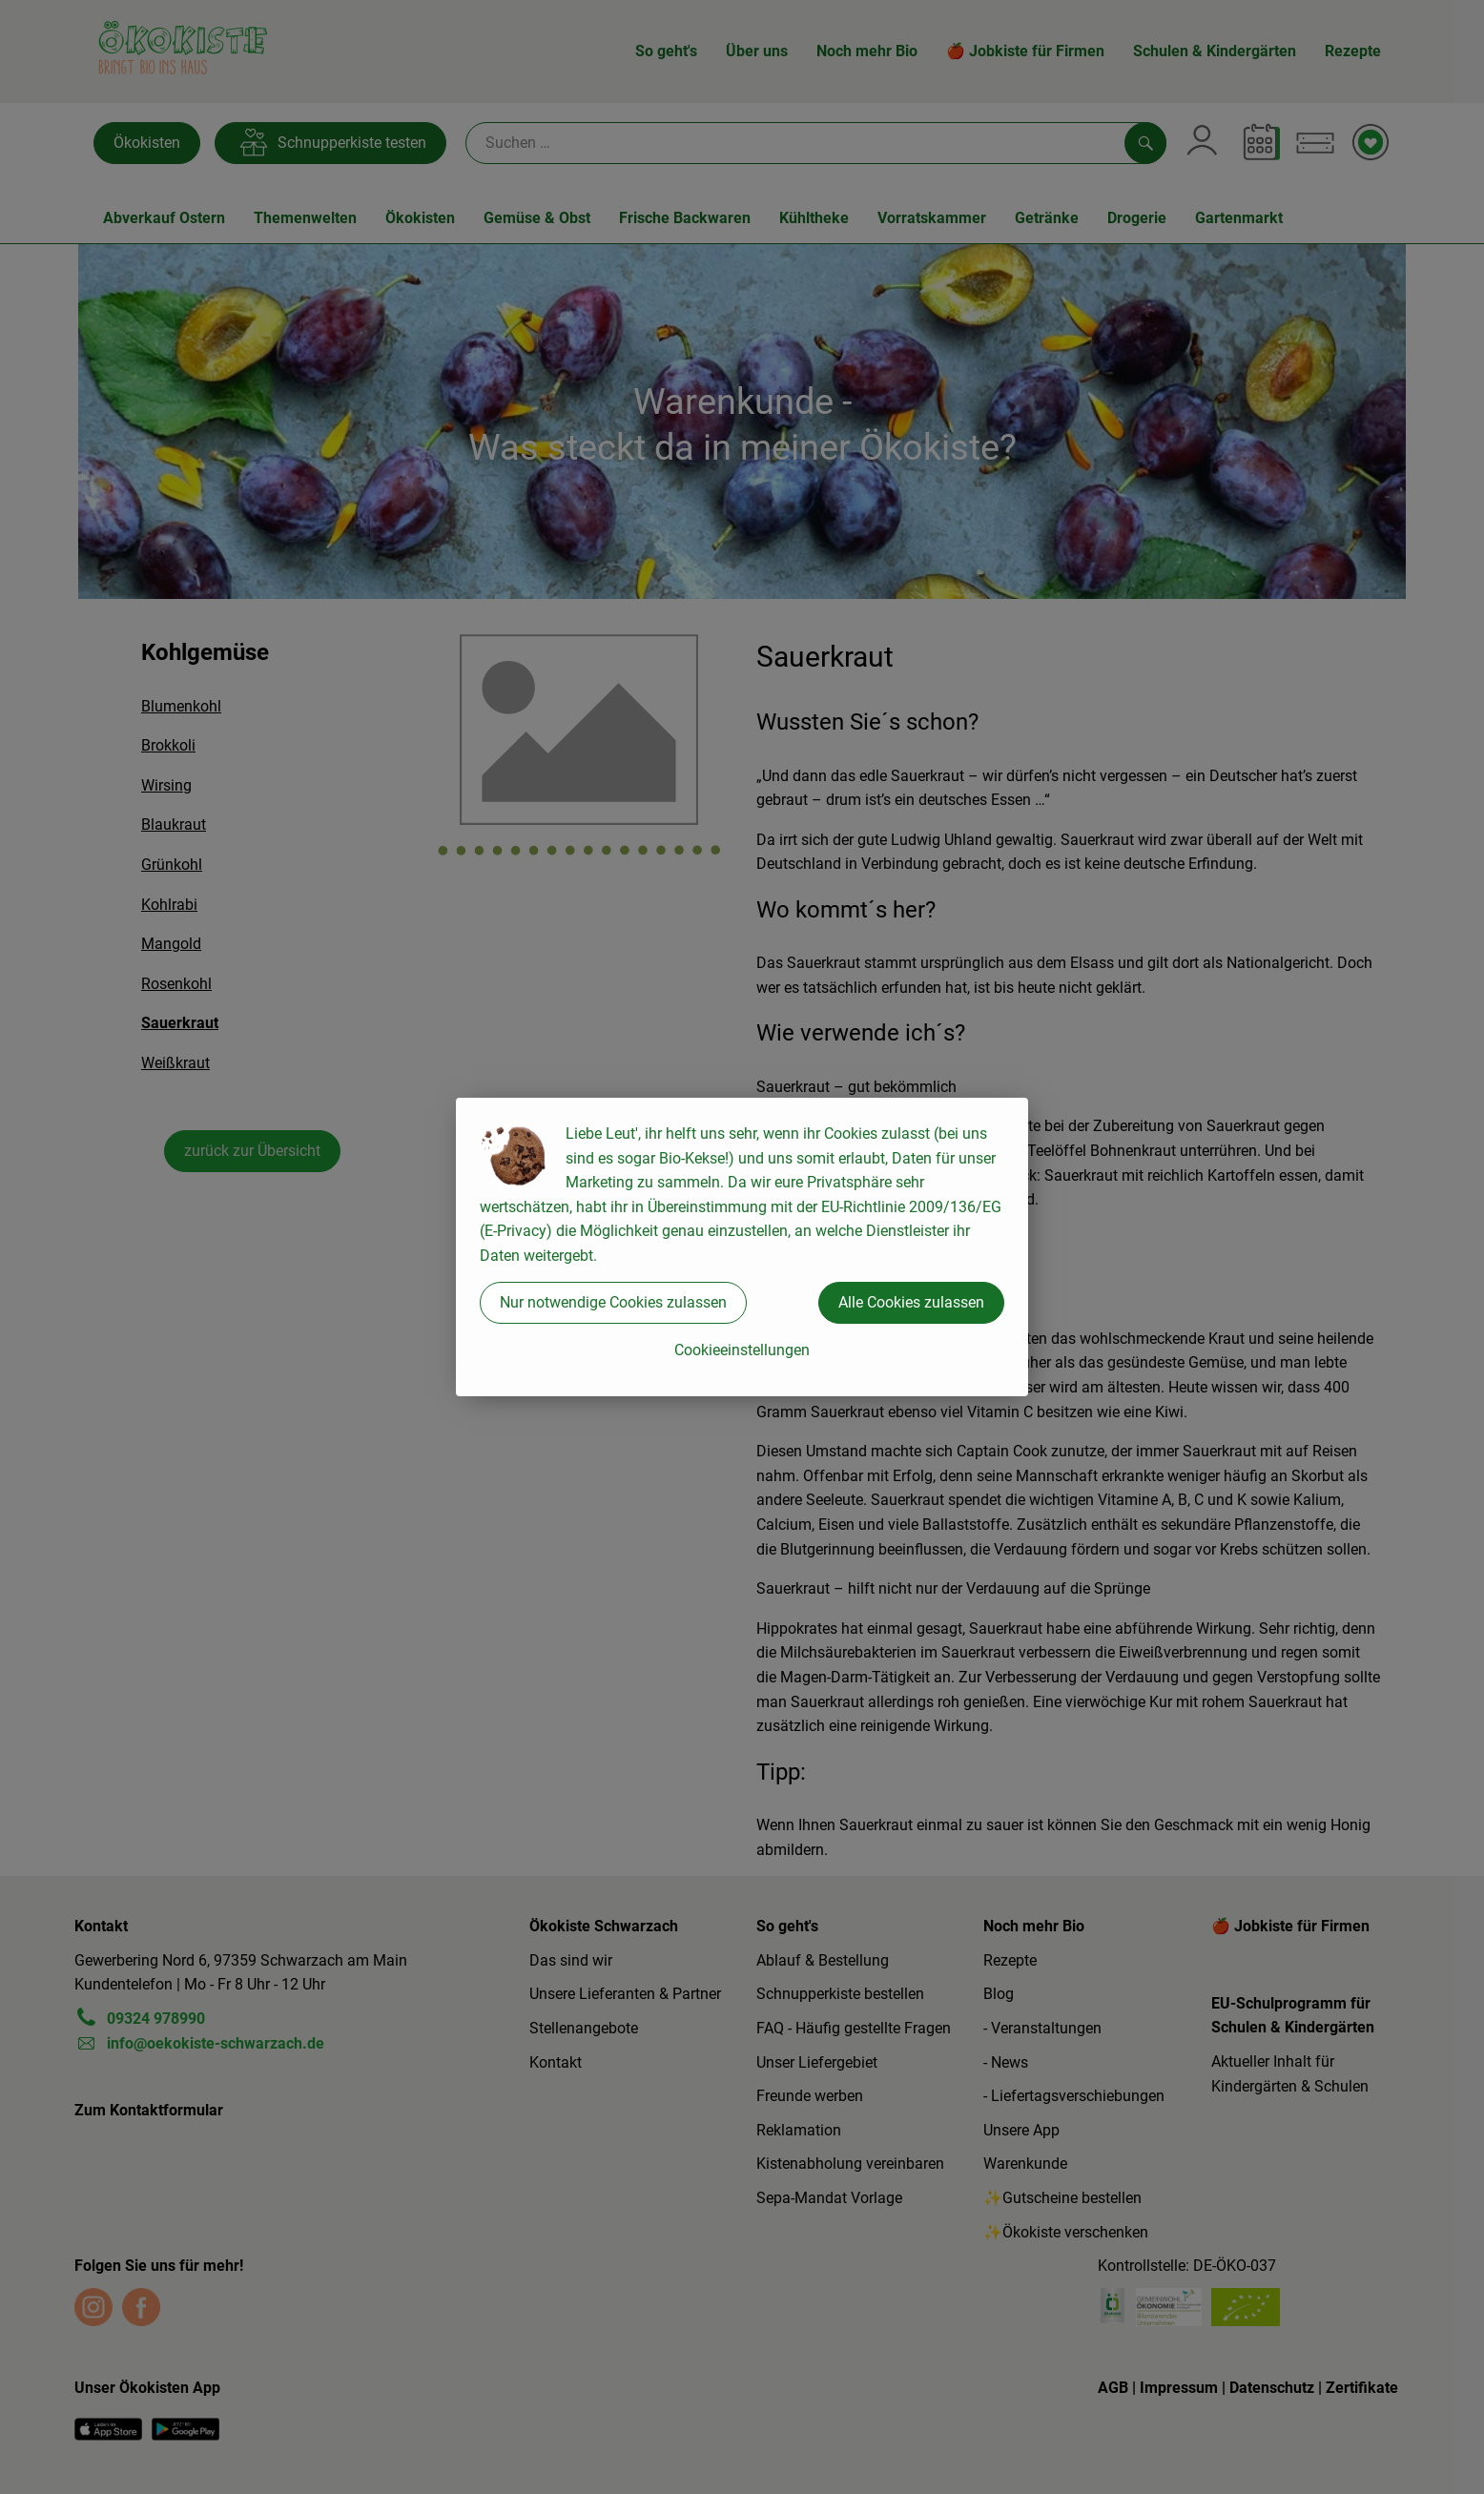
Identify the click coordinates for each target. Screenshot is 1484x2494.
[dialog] (742, 1247)
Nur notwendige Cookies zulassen (613, 1302)
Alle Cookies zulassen (911, 1302)
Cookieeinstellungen (742, 1350)
